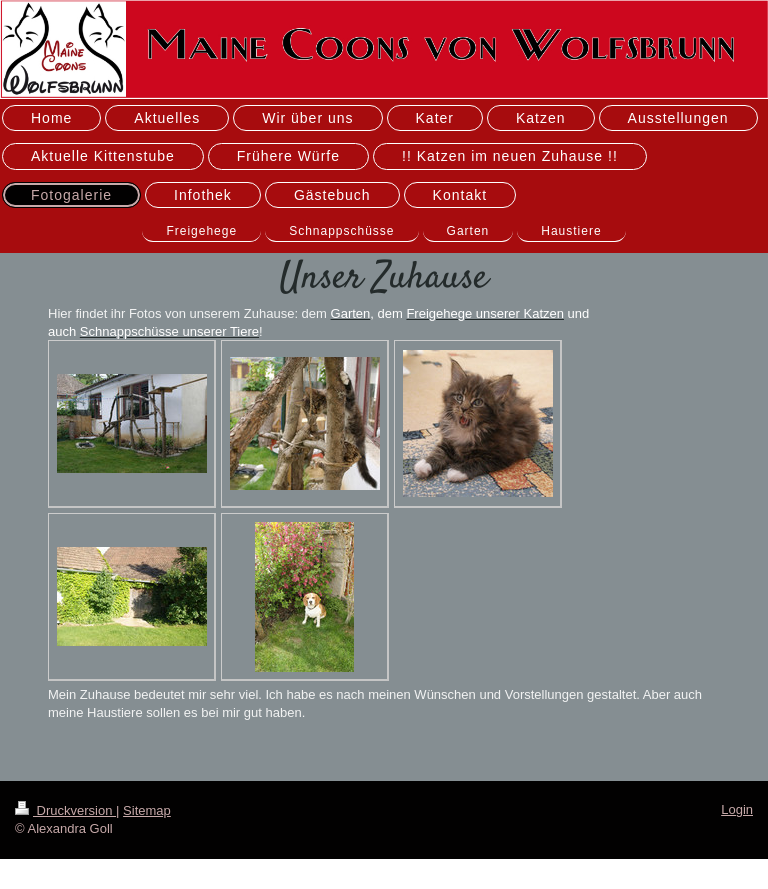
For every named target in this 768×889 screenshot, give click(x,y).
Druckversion (65, 810)
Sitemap (147, 810)
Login (737, 809)
